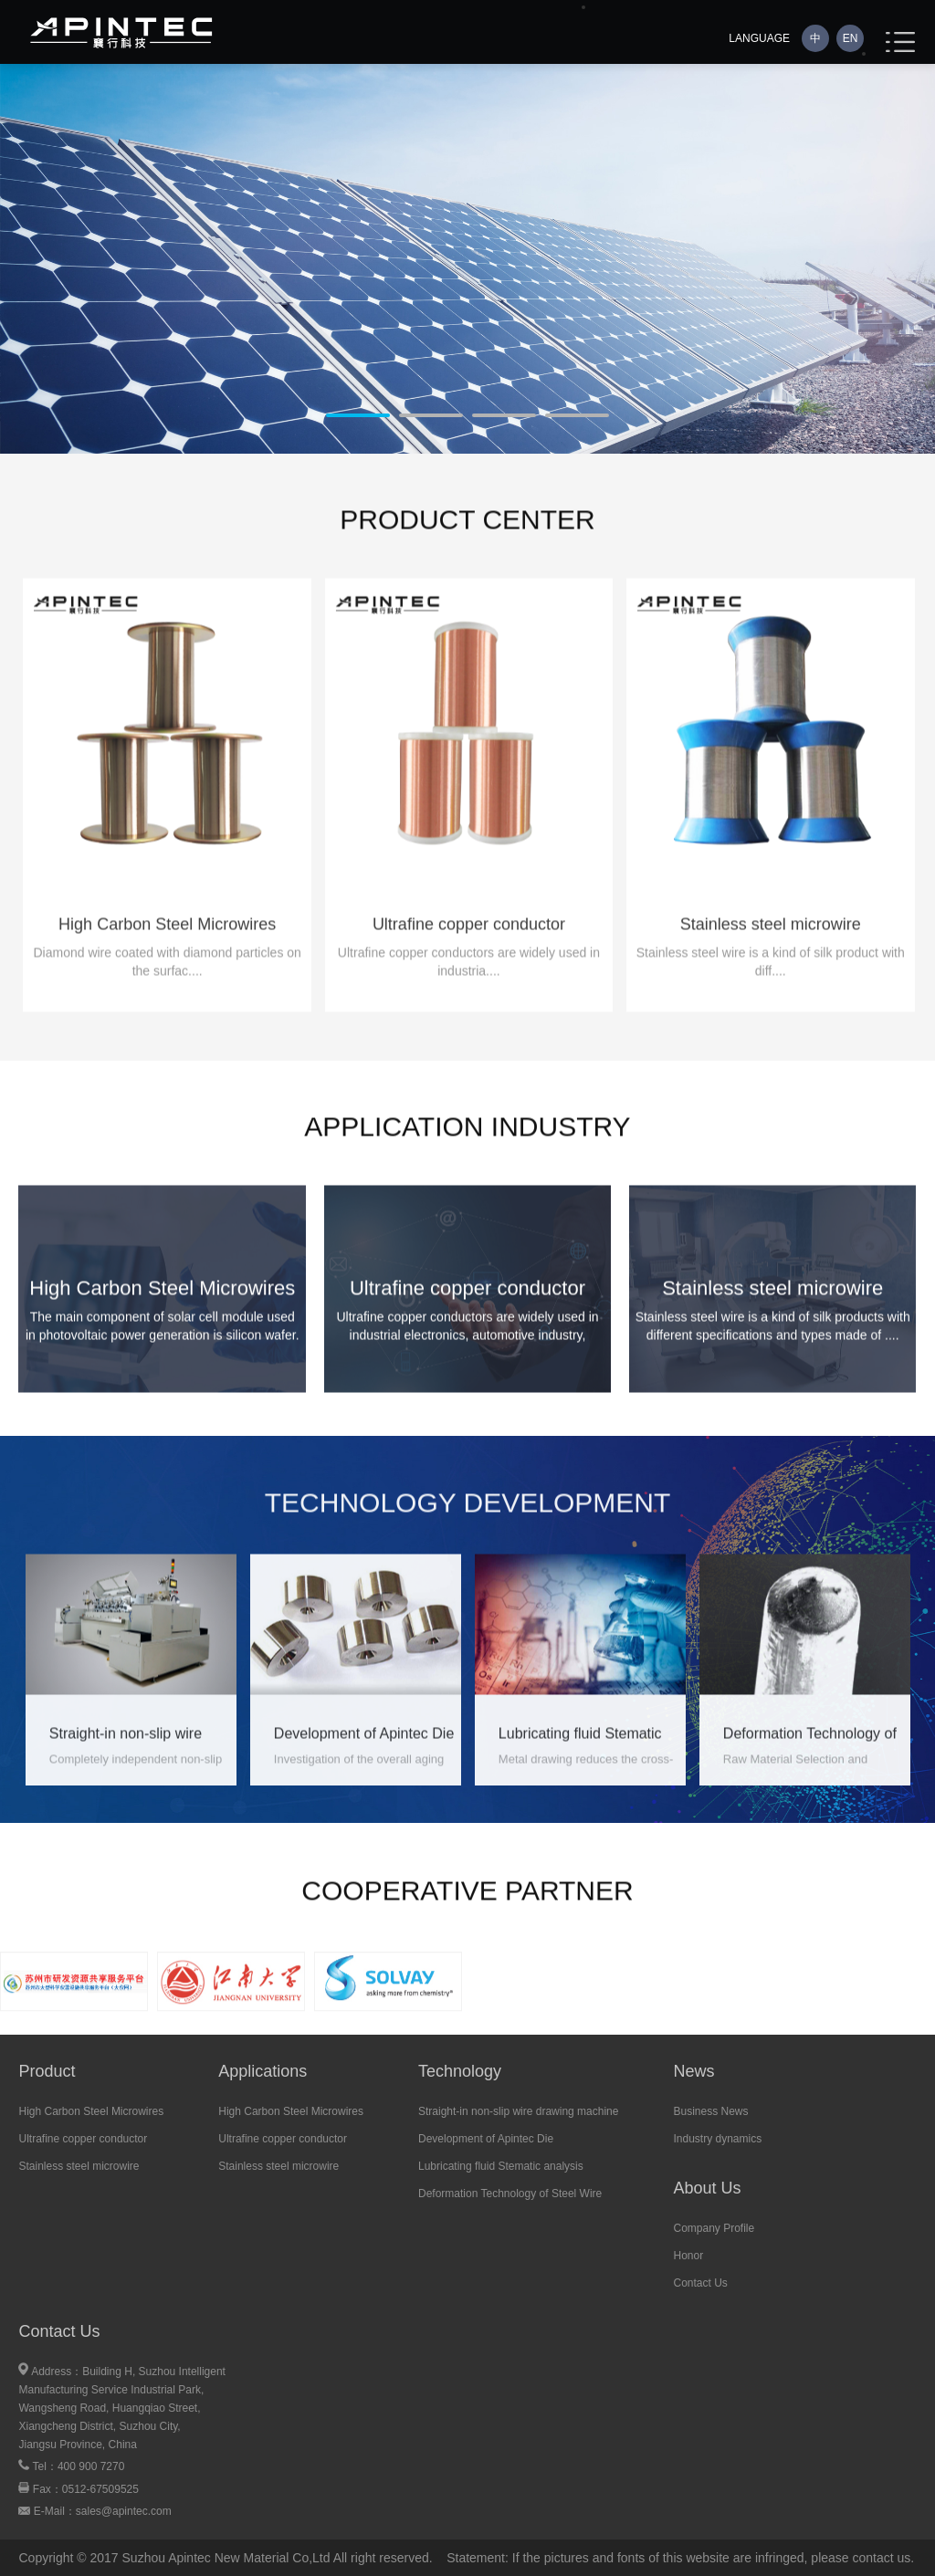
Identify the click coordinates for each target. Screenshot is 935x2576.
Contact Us (700, 2283)
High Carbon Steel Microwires (90, 2111)
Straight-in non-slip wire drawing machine (518, 2111)
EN (850, 38)
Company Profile (713, 2228)
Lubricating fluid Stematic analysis (500, 2166)
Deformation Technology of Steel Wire (510, 2193)
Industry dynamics (717, 2138)
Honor (688, 2255)
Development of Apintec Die (485, 2138)
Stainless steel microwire (78, 2166)
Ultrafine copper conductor (82, 2138)
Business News (710, 2111)
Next (14, 270)
